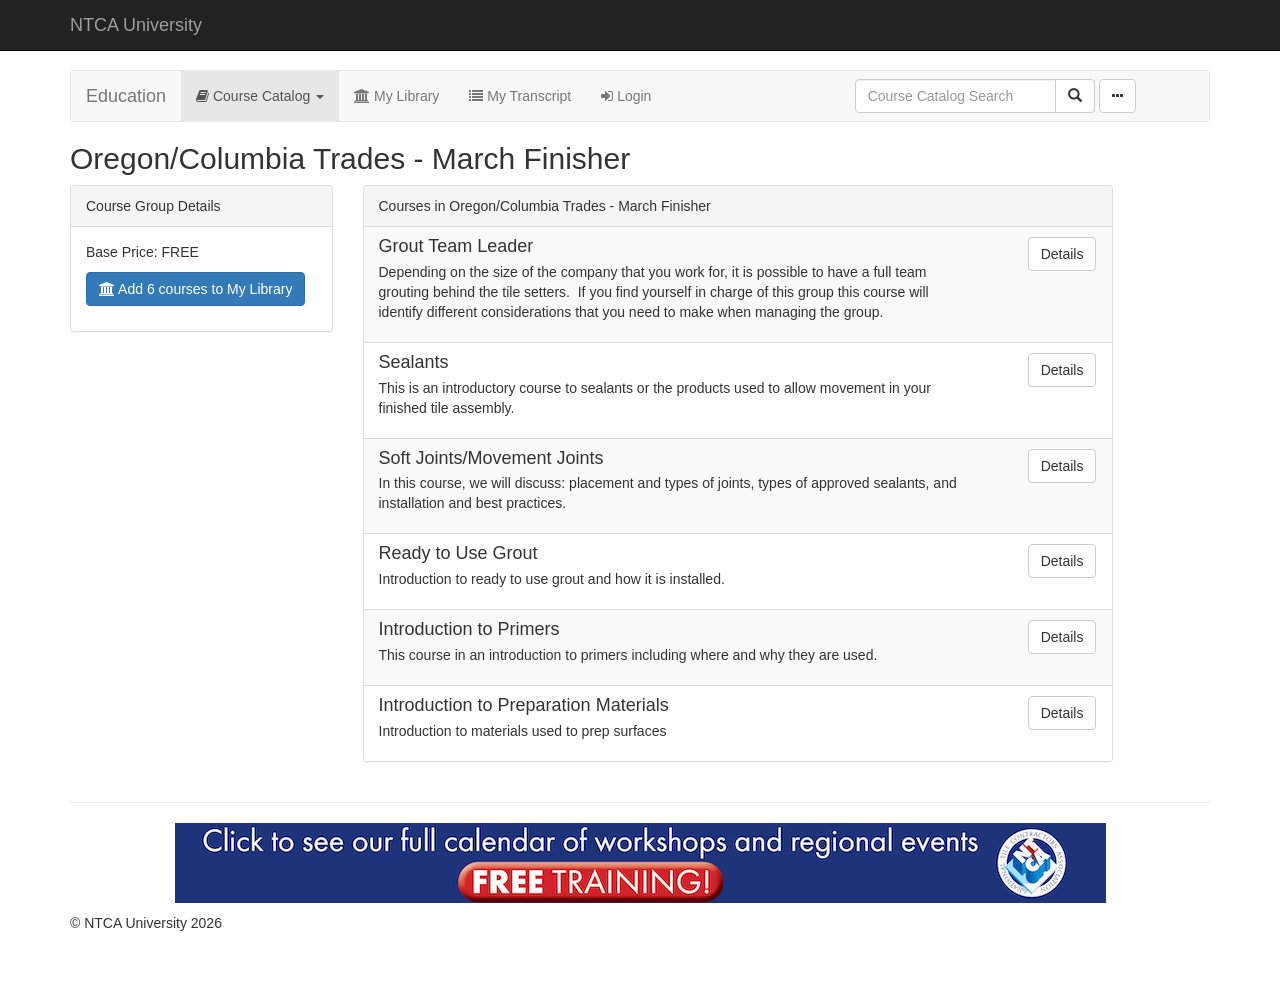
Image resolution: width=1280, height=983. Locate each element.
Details (1062, 254)
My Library (396, 96)
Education (126, 96)
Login (626, 96)
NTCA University (136, 25)
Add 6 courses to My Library (195, 289)
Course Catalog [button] (260, 96)
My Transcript (520, 96)
